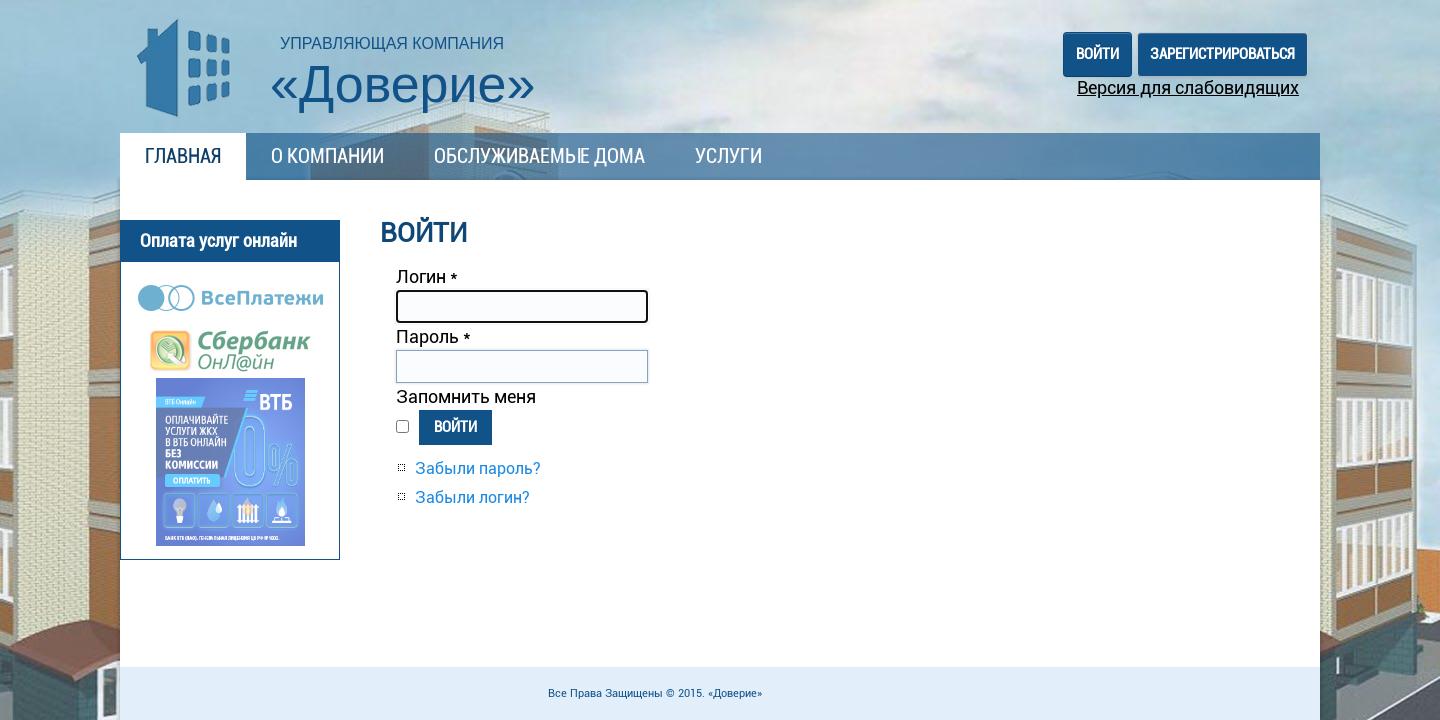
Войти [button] (1097, 54)
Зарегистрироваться (1222, 54)
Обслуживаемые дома (539, 156)
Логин (427, 276)
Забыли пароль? (478, 468)
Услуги (728, 156)
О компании (327, 156)
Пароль (433, 336)
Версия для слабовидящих (1188, 87)
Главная (183, 156)
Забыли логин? (472, 497)
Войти (455, 427)
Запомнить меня (466, 396)
